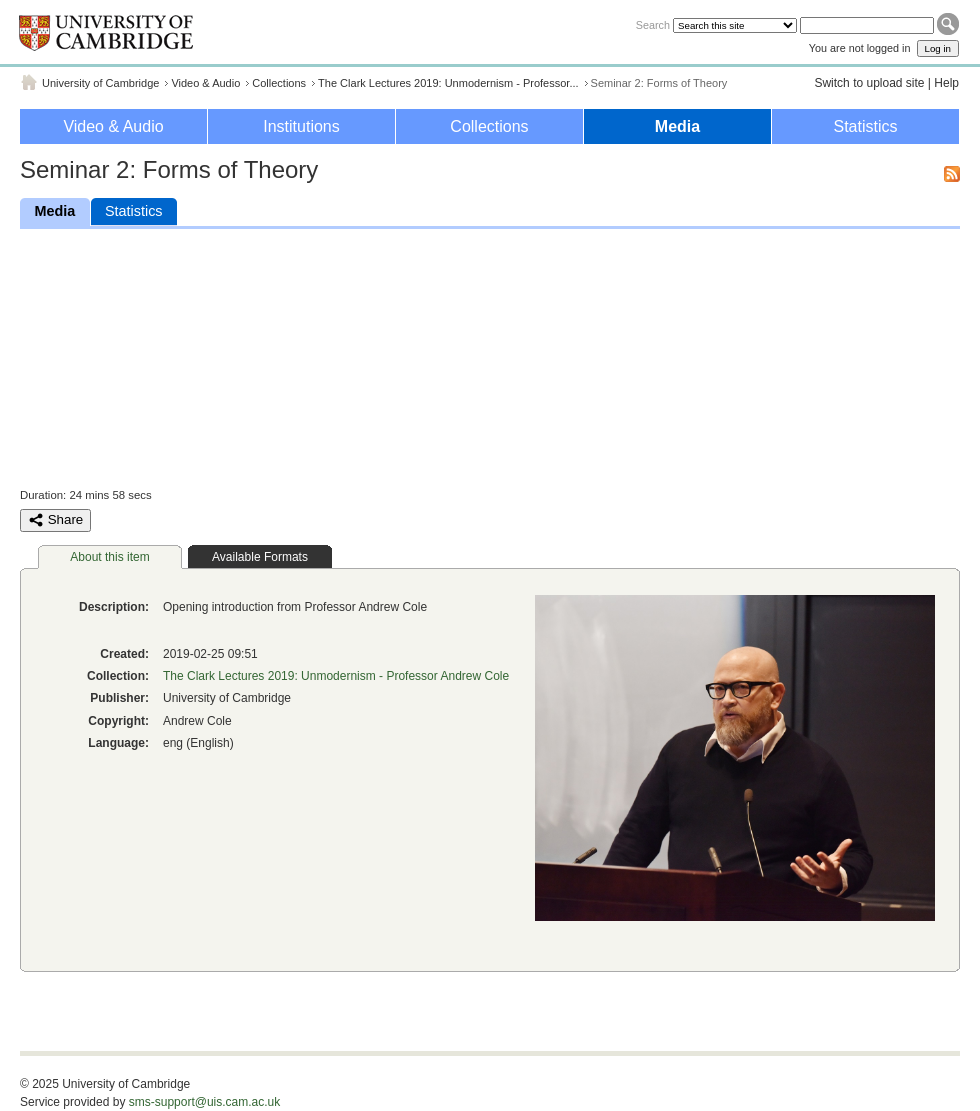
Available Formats (260, 557)
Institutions (301, 126)
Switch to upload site (869, 83)
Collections (279, 83)
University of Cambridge (100, 83)
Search (653, 25)
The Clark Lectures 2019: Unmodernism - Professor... (448, 83)
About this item (109, 557)
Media (677, 126)
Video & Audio (205, 83)
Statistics (865, 126)
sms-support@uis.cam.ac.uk (205, 1102)
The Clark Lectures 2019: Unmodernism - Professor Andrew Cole (336, 676)
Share (55, 520)
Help (946, 83)
